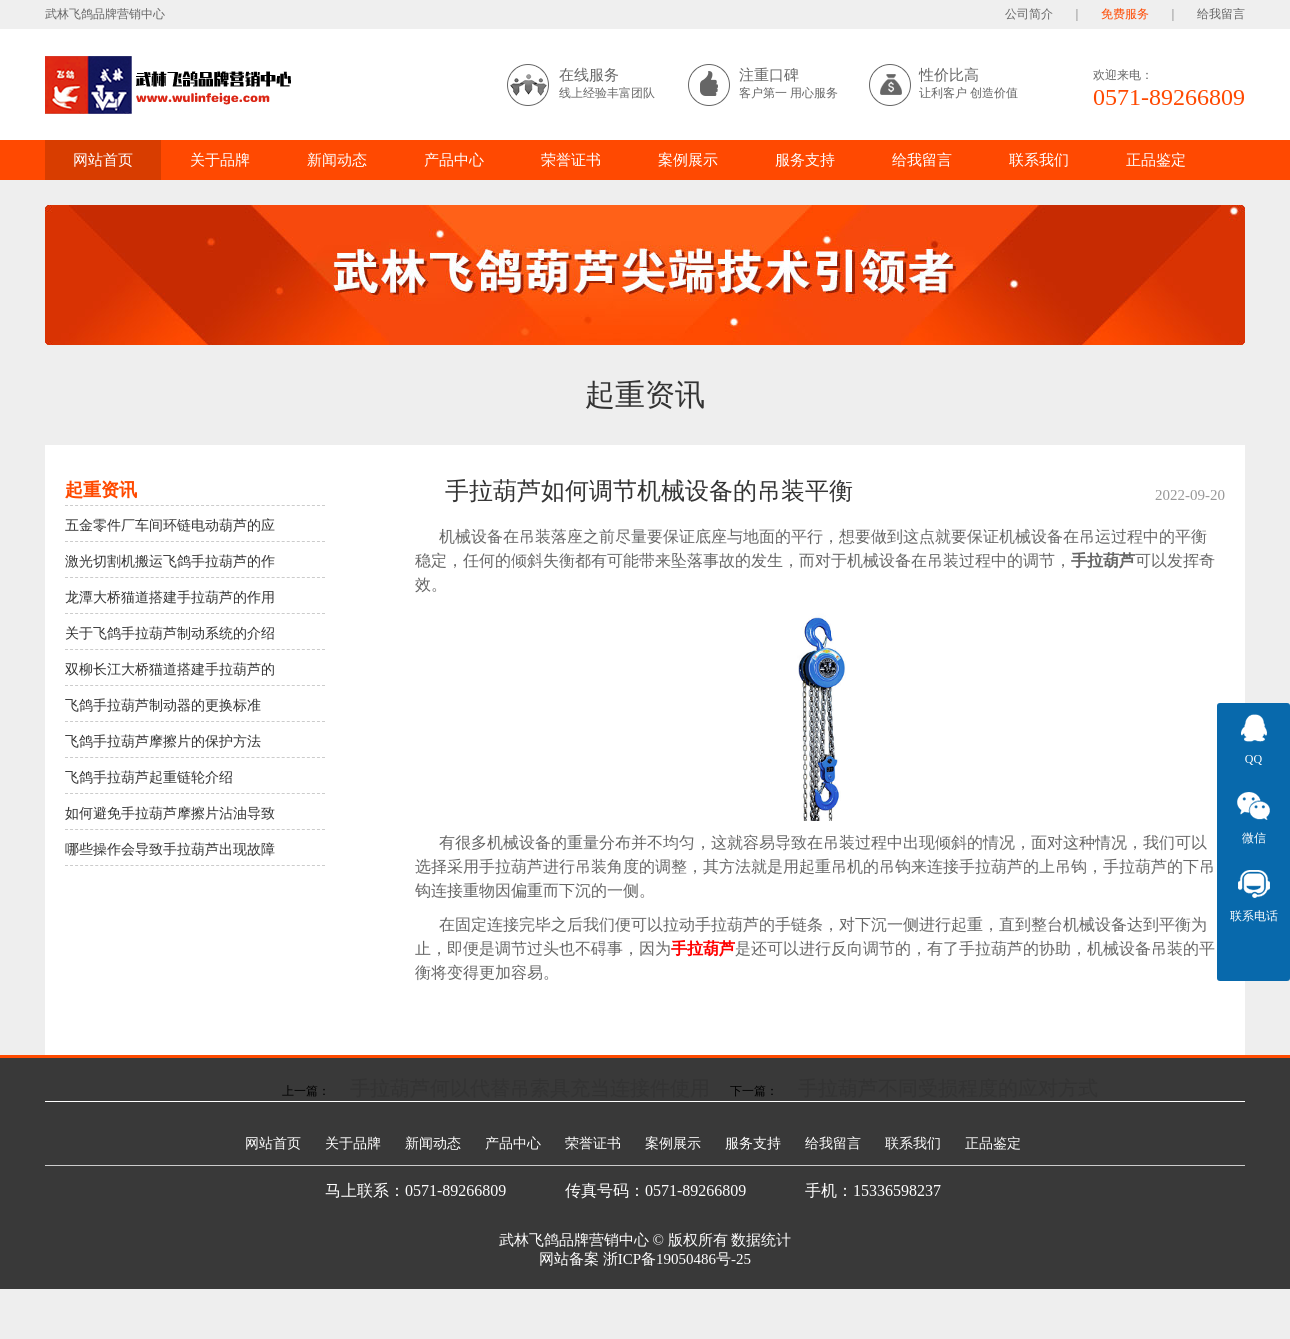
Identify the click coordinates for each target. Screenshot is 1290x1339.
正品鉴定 (1156, 160)
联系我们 (1039, 160)
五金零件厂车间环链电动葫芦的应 (170, 525)
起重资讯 (645, 394)
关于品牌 (220, 160)
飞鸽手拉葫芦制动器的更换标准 (163, 705)
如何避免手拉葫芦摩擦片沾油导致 (170, 813)
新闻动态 (337, 160)
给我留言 (1221, 14)
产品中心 (454, 160)
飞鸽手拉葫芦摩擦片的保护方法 (163, 741)
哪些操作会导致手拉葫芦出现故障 (170, 849)
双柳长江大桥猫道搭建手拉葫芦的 (170, 669)
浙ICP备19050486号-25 (677, 1259)
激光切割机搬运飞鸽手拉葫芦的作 (170, 561)
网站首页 (103, 160)
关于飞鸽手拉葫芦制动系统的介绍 (170, 633)
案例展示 (688, 160)
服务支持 (805, 160)
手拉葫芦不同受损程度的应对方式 (948, 1088)
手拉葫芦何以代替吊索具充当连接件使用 (530, 1088)
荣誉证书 (571, 160)
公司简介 (1029, 14)
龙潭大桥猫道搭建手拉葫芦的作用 (170, 597)
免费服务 (1125, 14)
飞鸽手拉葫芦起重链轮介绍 (149, 777)
